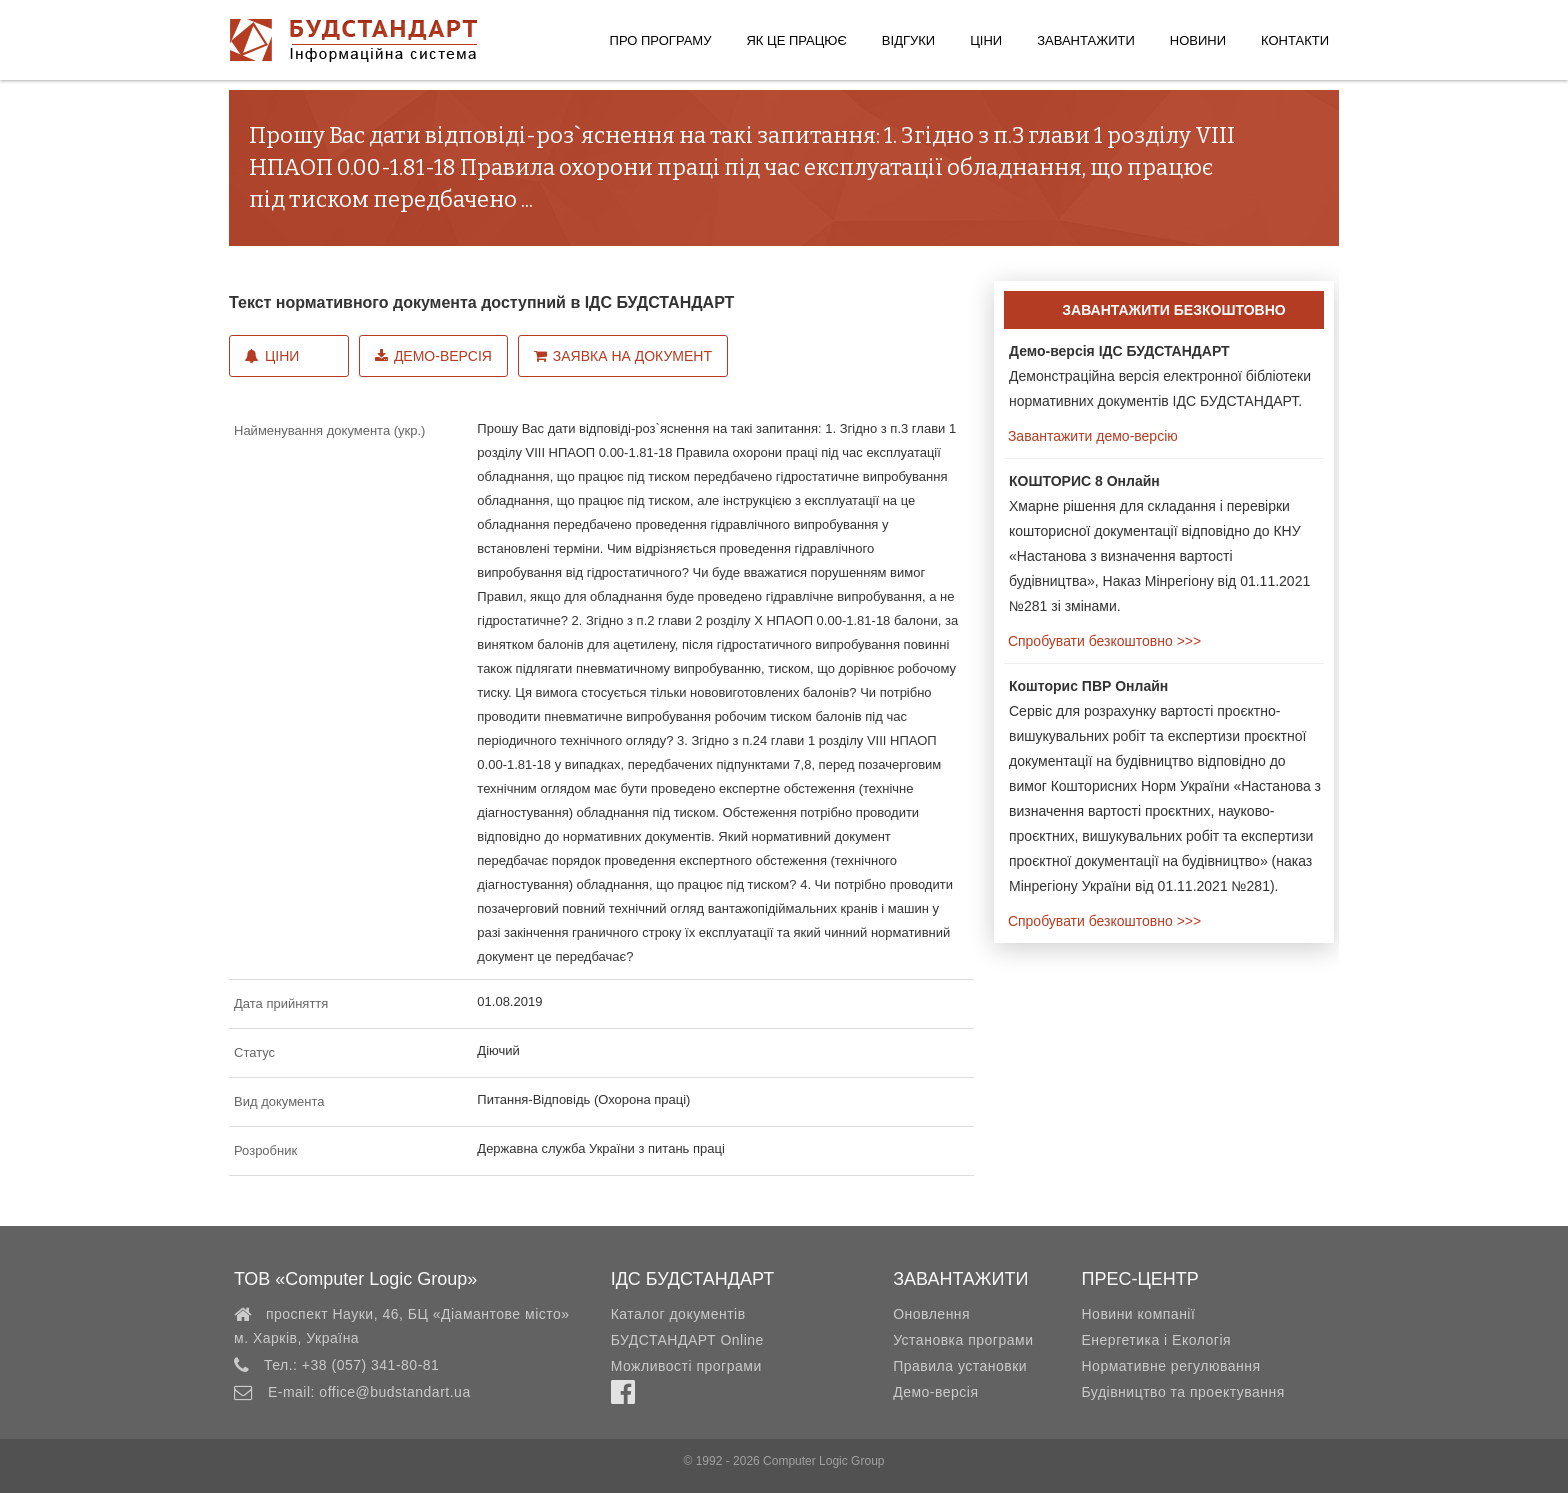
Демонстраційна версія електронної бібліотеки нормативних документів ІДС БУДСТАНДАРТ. (1160, 376)
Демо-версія (433, 356)
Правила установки (960, 1366)
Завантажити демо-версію (1091, 436)
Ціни (986, 40)
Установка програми (963, 1340)
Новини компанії (1138, 1314)
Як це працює (796, 40)
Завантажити (1086, 40)
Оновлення (931, 1314)
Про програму (661, 40)
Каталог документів (678, 1314)
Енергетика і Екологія (1156, 1340)
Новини (1198, 40)
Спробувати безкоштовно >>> (1102, 641)
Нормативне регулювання (1170, 1366)
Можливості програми (686, 1366)
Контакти (1295, 40)
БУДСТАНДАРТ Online (687, 1340)
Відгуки (908, 40)
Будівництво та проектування (1182, 1392)
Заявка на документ (623, 356)
